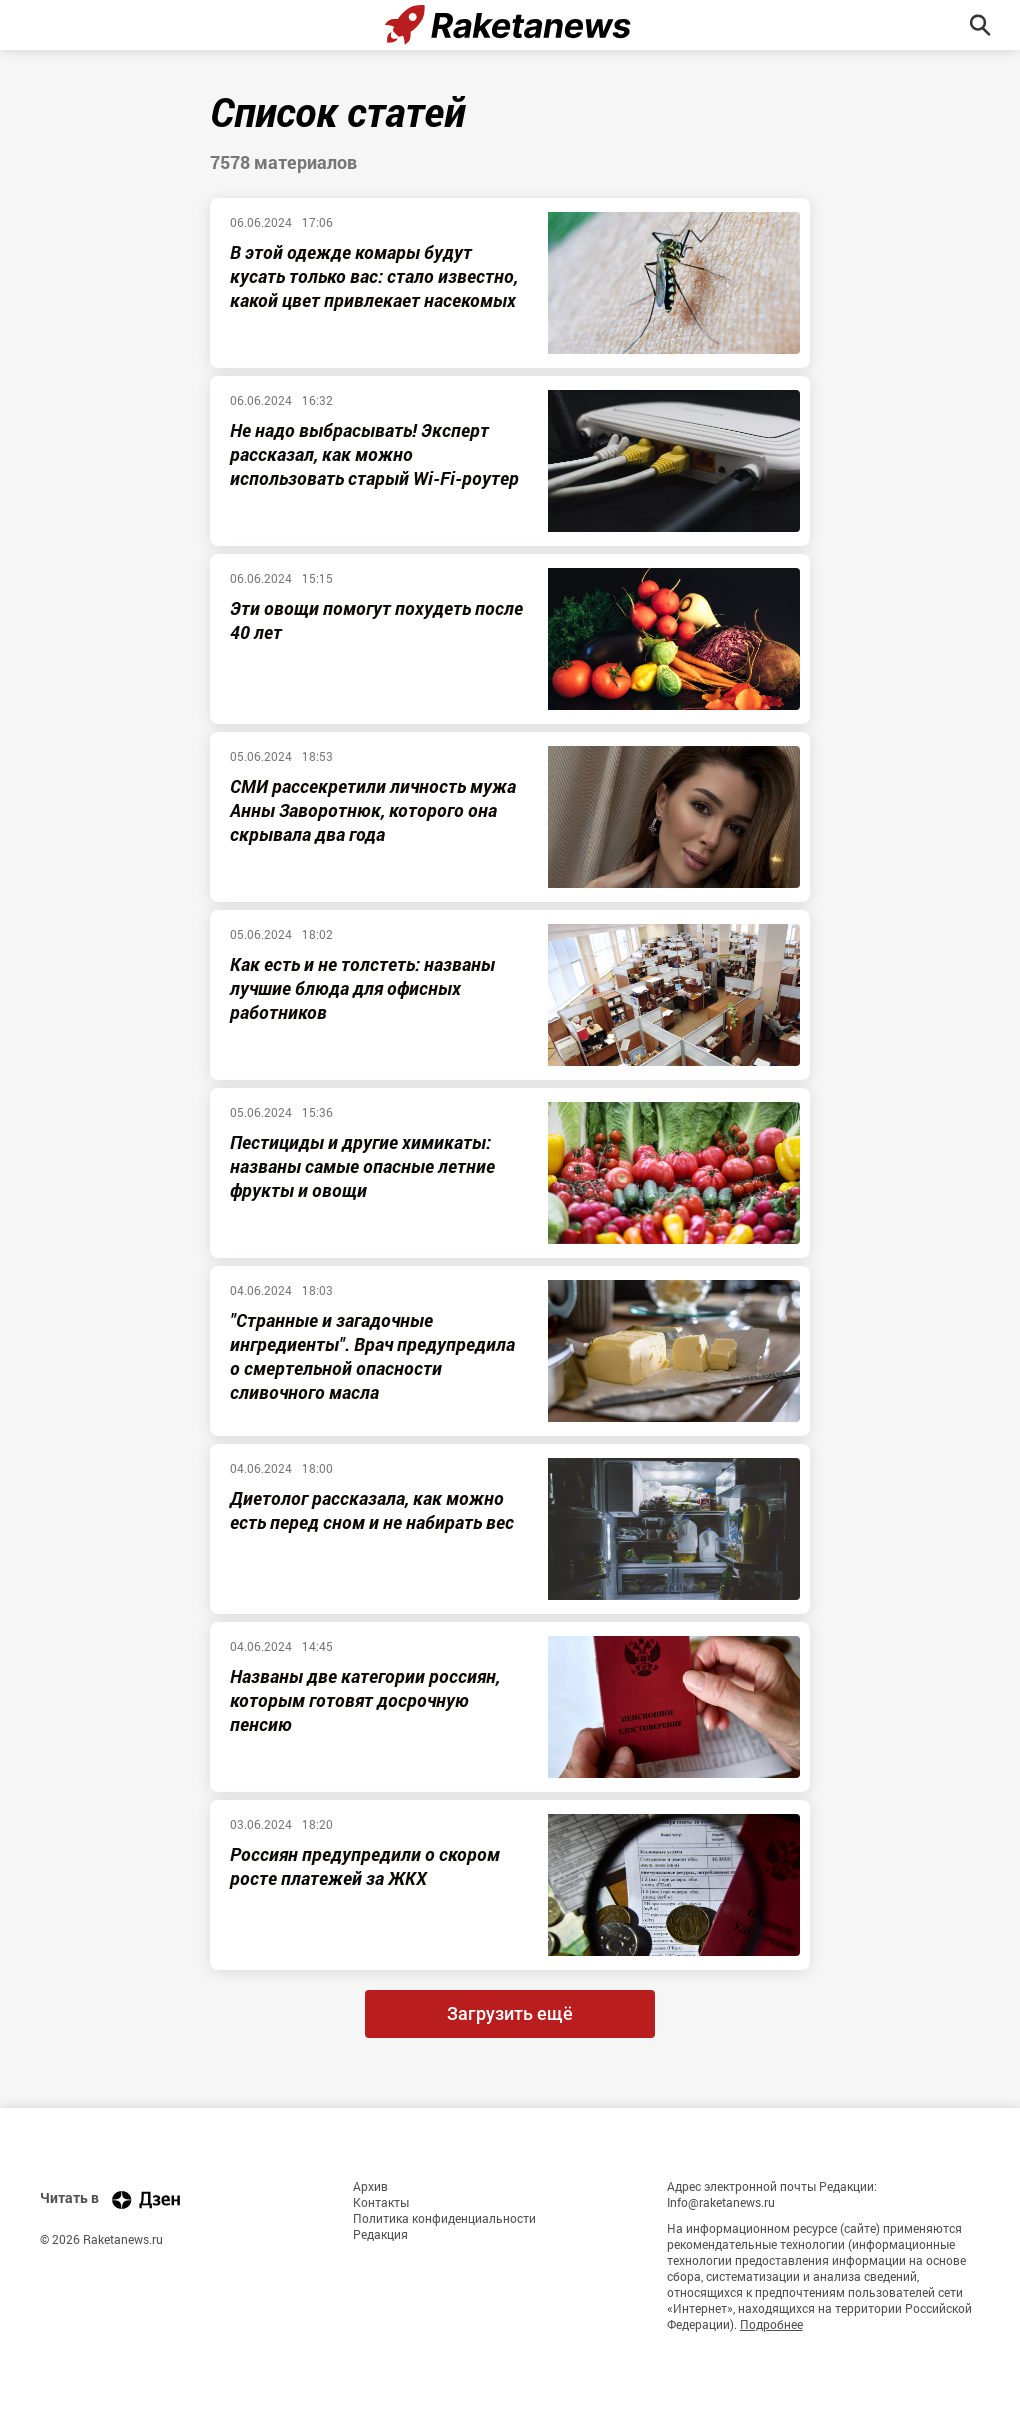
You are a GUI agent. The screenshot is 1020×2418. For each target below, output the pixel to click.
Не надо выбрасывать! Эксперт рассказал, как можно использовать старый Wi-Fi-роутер (374, 454)
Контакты (381, 2202)
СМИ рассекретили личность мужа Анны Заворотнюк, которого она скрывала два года (373, 810)
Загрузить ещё (510, 2013)
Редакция (380, 2234)
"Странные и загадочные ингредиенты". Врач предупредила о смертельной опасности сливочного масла (372, 1356)
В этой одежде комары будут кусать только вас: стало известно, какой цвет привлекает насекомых (374, 276)
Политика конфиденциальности (444, 2218)
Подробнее (771, 2324)
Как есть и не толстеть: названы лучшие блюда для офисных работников (362, 988)
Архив (370, 2186)
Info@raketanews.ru (721, 2202)
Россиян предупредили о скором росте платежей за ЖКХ (365, 1866)
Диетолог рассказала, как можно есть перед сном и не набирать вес (372, 1510)
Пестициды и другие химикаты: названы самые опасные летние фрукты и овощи (362, 1166)
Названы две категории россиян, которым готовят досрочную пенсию (365, 1700)
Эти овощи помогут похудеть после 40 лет (376, 620)
